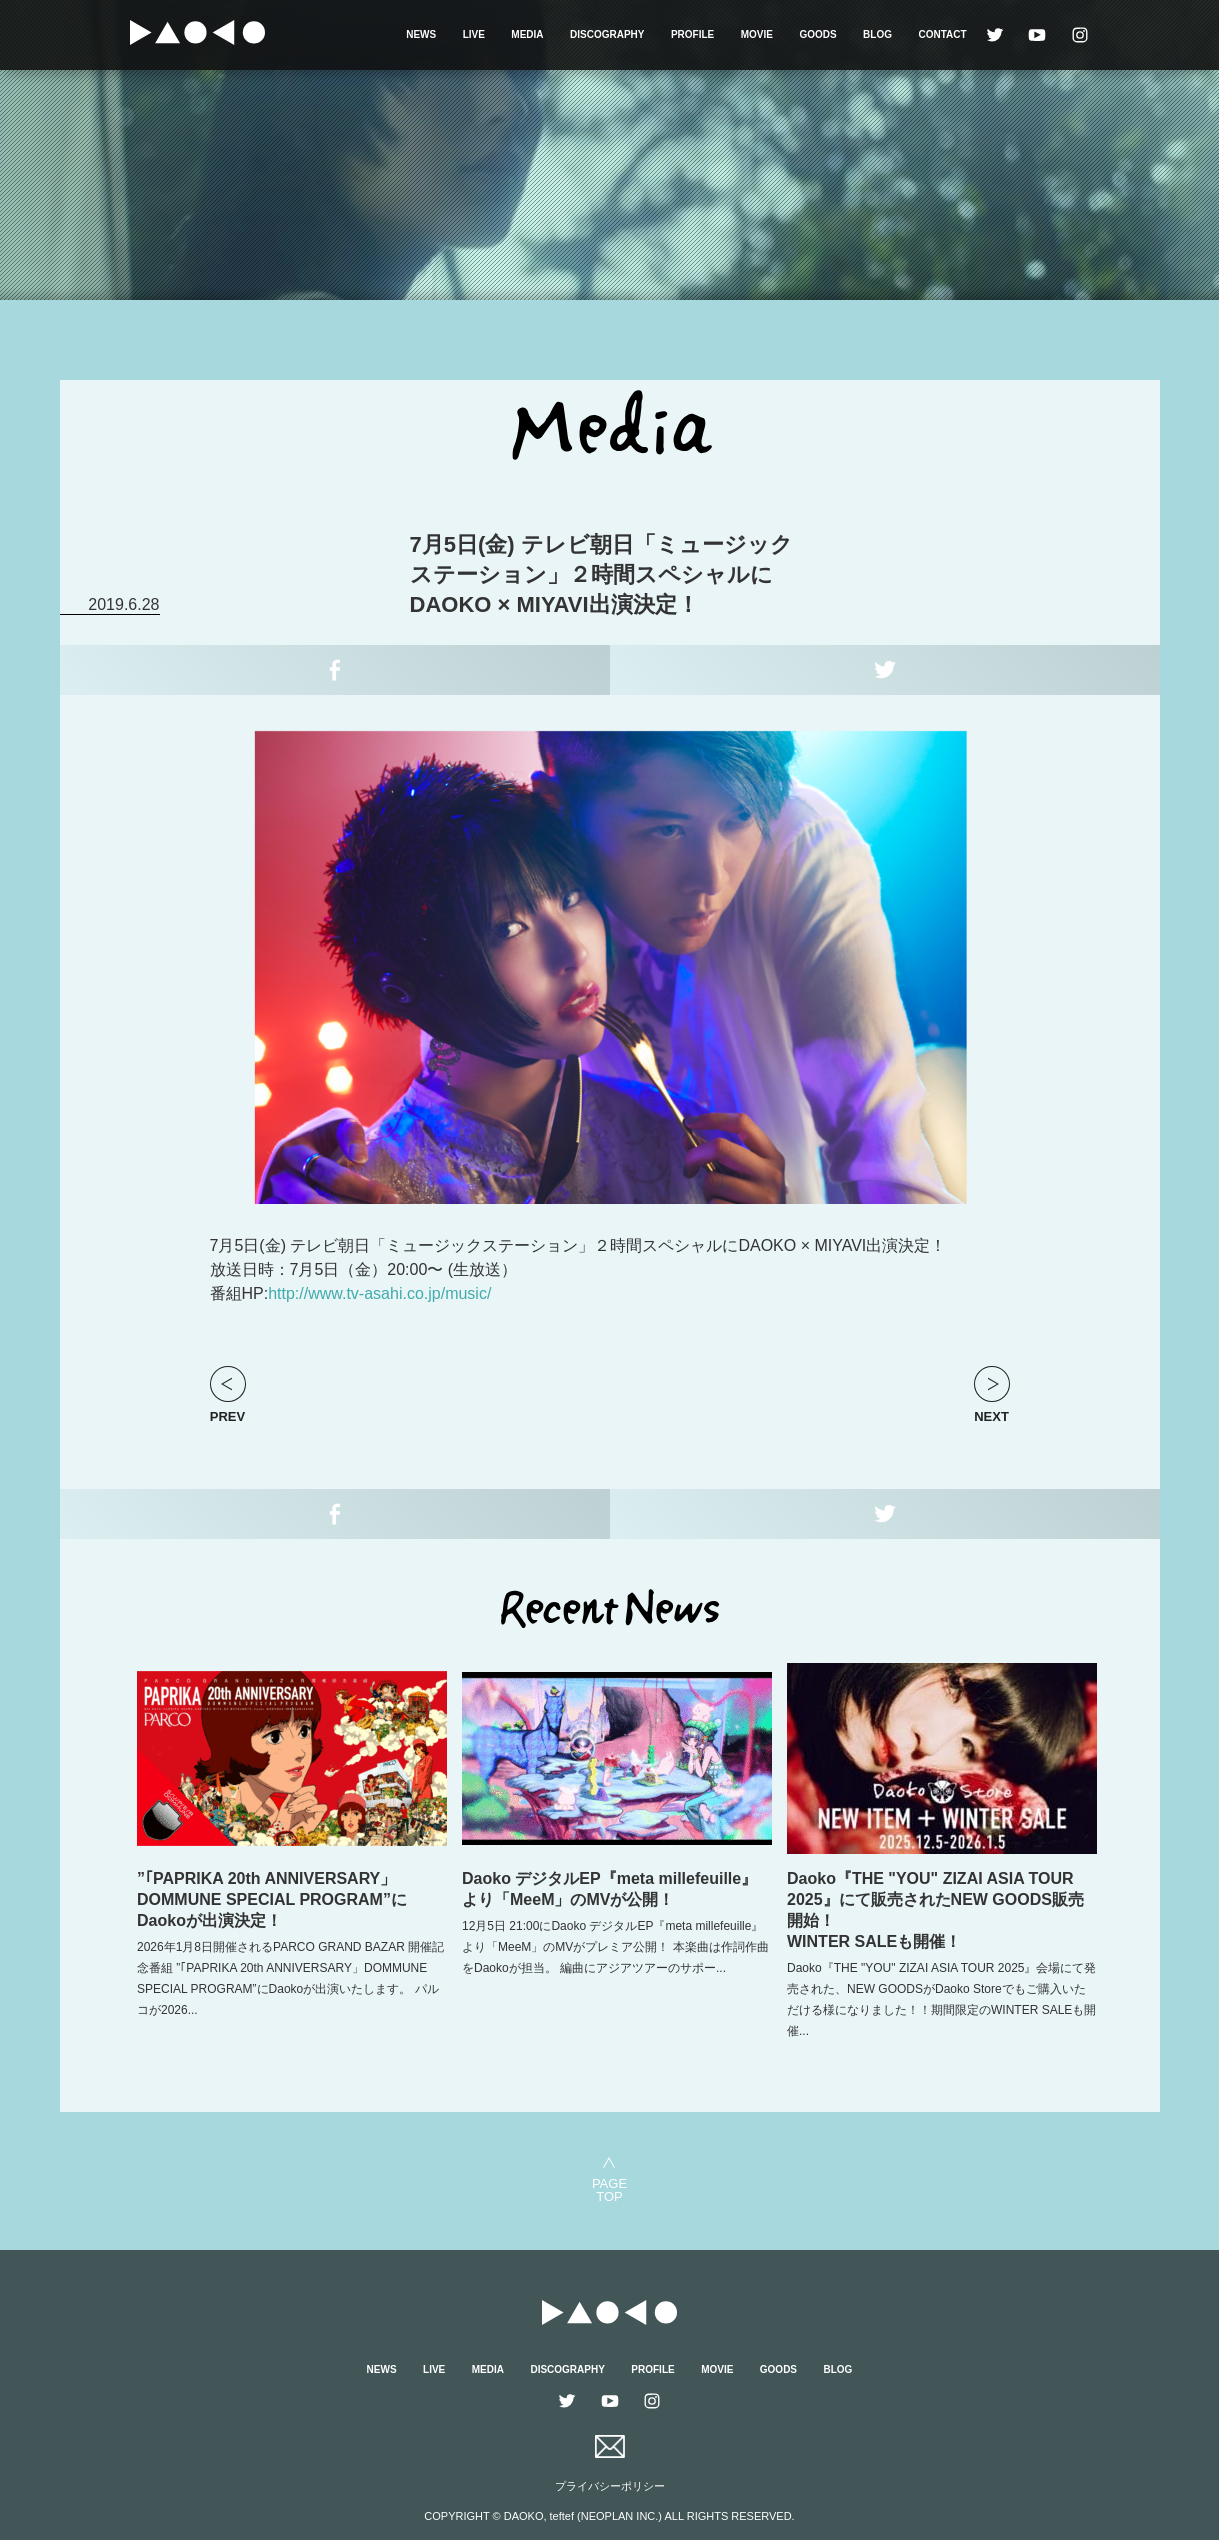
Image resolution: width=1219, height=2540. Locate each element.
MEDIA (527, 34)
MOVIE (757, 34)
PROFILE (692, 34)
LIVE (474, 34)
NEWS (421, 34)
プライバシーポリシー (610, 2486)
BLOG (877, 34)
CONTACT (942, 34)
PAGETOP (609, 2189)
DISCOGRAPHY (607, 34)
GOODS (817, 34)
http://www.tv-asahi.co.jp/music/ (379, 1293)
